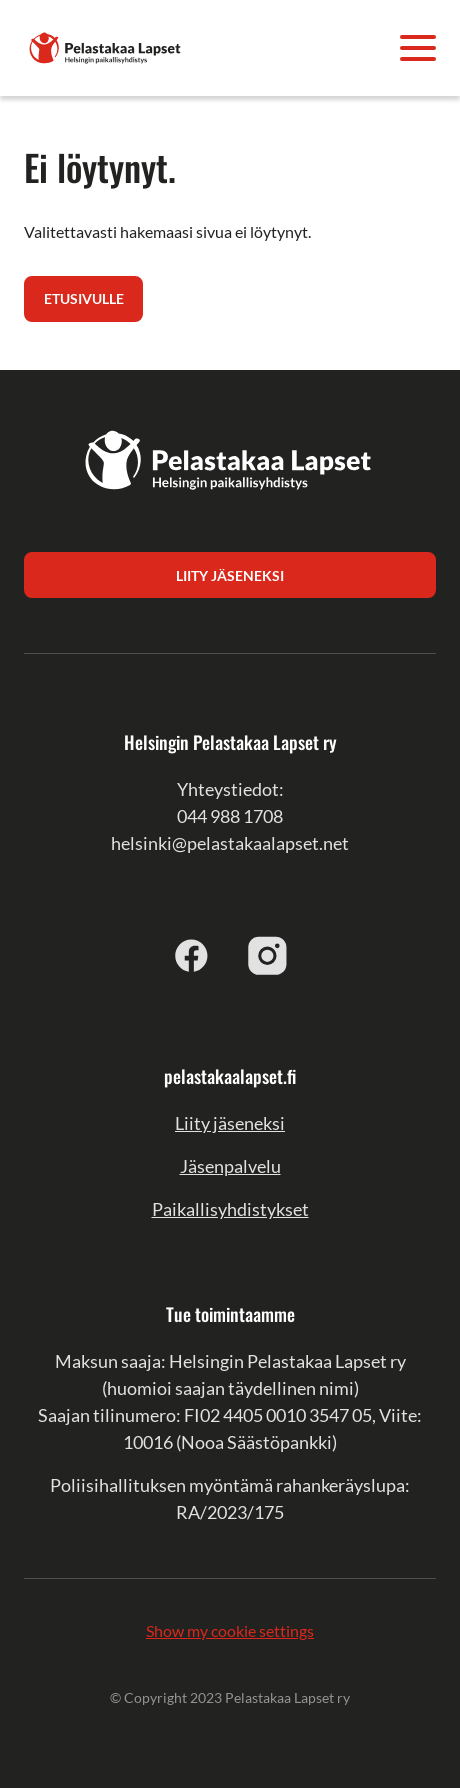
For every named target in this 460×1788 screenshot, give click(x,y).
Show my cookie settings (230, 1630)
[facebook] (192, 955)
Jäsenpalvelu (230, 1166)
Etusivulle (84, 298)
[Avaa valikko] (418, 48)
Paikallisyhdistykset (230, 1209)
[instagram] (268, 955)
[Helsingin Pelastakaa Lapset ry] (106, 45)
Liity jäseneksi (230, 1123)
